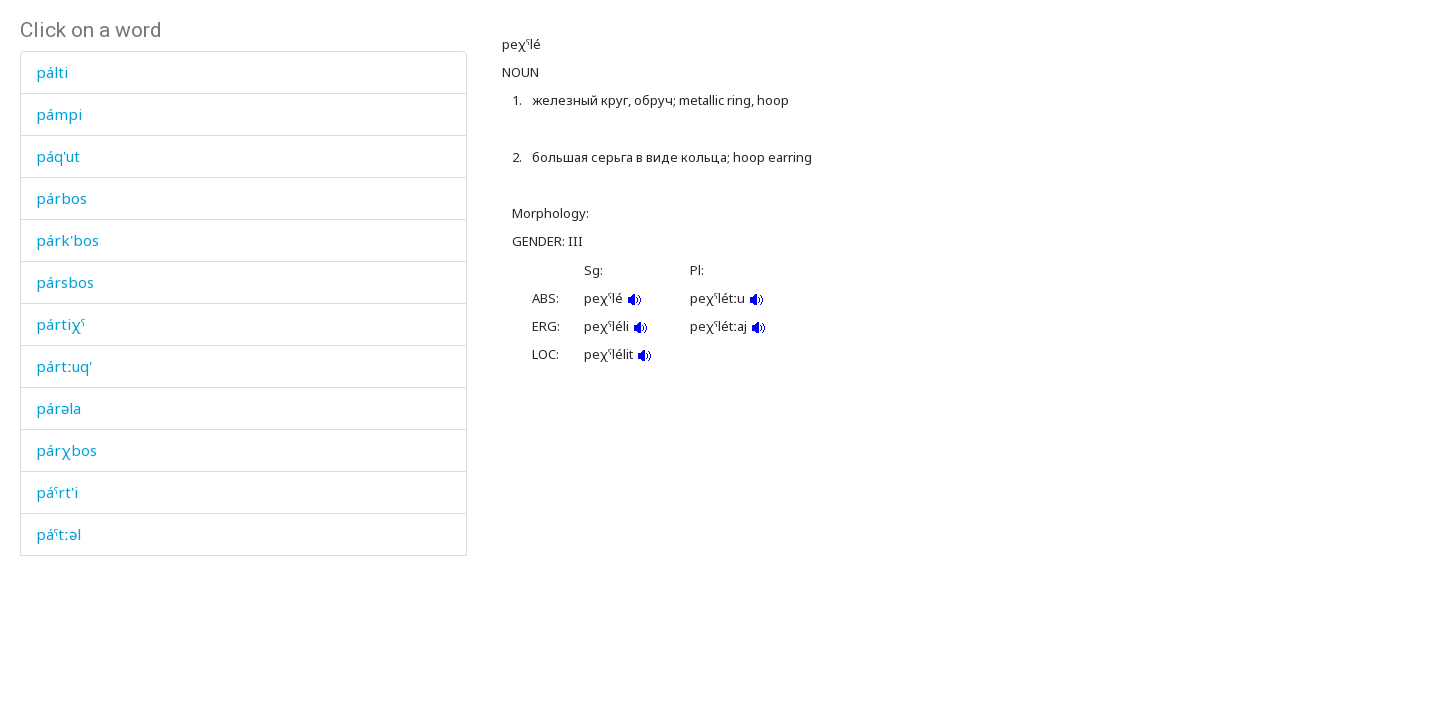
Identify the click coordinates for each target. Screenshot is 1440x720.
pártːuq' (64, 366)
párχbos (66, 450)
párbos (61, 198)
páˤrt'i (57, 492)
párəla (58, 408)
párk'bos (67, 240)
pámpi (59, 114)
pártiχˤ (60, 324)
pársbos (65, 282)
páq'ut (58, 156)
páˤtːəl (58, 534)
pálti (52, 72)
